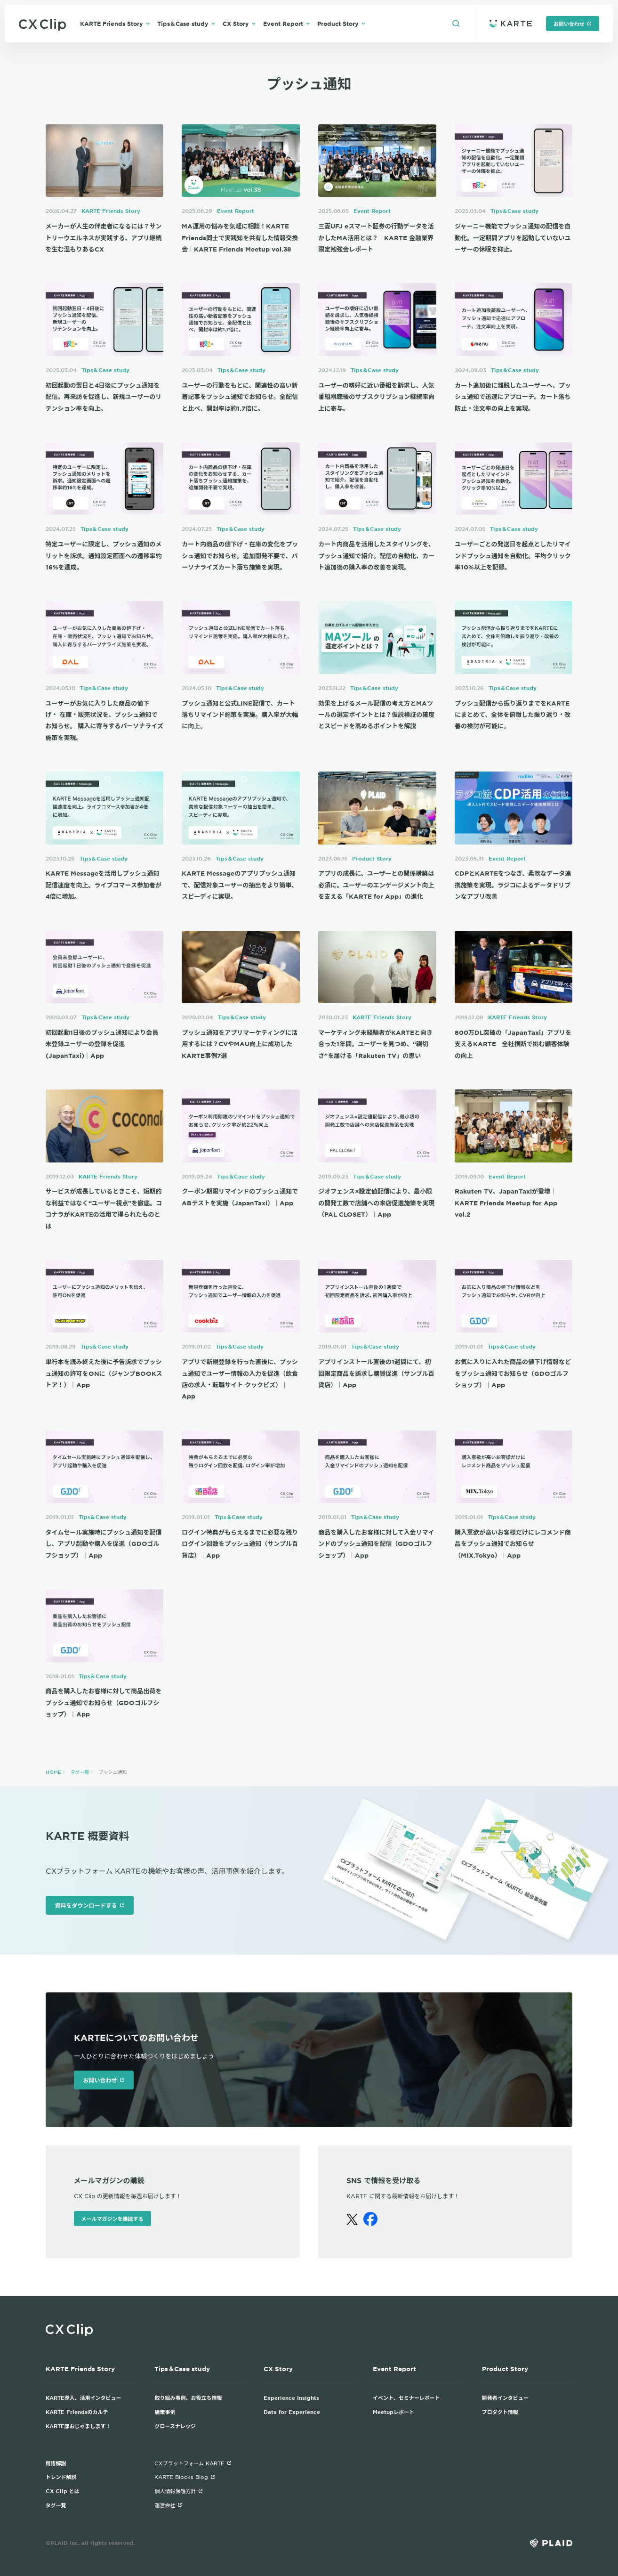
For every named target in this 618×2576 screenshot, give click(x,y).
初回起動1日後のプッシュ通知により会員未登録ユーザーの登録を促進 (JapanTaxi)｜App (102, 1044)
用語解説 (56, 2463)
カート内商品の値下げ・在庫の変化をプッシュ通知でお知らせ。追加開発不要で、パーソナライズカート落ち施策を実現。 (240, 555)
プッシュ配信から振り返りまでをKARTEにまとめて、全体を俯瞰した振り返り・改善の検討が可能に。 (512, 714)
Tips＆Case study (186, 23)
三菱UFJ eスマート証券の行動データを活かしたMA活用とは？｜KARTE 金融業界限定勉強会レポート (376, 237)
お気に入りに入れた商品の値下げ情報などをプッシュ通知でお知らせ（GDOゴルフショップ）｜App (513, 1373)
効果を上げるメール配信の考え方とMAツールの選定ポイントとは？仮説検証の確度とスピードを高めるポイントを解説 (376, 714)
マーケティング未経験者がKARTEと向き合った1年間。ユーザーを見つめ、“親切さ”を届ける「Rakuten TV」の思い (375, 1044)
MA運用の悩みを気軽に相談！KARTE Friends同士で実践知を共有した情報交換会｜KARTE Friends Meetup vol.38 (240, 237)
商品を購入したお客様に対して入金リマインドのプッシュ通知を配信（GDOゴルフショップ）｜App (376, 1543)
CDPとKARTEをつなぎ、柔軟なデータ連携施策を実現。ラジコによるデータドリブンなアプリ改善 (513, 885)
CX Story (239, 23)
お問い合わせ (573, 23)
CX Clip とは (63, 2490)
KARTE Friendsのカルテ (77, 2411)
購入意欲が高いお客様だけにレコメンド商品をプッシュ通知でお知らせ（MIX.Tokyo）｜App (513, 1543)
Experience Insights (291, 2397)
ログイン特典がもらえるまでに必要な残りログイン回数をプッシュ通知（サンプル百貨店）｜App (240, 1543)
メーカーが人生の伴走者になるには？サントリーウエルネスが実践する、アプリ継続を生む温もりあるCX (104, 237)
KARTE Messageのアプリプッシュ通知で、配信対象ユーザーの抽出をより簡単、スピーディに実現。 (239, 885)
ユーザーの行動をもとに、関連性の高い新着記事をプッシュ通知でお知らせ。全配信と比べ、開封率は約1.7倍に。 (240, 397)
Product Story (341, 23)
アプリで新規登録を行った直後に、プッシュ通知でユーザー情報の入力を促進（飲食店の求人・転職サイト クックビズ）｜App (240, 1379)
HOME (53, 1772)
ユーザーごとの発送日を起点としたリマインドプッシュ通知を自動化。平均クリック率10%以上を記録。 (513, 555)
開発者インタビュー (505, 2397)
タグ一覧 (80, 1772)
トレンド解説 (61, 2476)
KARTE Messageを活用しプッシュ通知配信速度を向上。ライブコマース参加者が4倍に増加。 (103, 885)
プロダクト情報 (500, 2411)
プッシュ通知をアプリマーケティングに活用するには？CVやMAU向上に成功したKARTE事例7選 (239, 1044)
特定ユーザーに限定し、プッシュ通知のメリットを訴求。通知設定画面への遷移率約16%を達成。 (104, 555)
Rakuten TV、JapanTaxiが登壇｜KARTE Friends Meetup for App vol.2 (506, 1202)
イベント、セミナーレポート (406, 2397)
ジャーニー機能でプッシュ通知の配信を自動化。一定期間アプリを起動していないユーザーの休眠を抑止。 (513, 237)
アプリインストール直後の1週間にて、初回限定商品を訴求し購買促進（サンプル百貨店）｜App (376, 1373)
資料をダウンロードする (89, 1905)
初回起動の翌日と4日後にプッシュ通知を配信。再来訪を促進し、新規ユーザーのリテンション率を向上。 (104, 397)
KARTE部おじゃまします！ (78, 2425)
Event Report (286, 23)
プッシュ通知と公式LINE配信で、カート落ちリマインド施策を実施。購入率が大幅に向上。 (240, 714)
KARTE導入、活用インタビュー (83, 2397)
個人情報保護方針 (178, 2490)
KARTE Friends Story (115, 23)
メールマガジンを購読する (112, 2218)
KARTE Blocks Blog (184, 2476)
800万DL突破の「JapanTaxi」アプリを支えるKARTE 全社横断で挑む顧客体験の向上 (513, 1044)
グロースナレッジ (174, 2425)
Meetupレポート (393, 2411)
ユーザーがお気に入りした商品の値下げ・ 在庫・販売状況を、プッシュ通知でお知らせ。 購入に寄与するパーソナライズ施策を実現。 (104, 720)
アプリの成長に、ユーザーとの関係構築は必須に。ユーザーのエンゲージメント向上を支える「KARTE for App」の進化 (376, 885)
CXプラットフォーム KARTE (193, 2463)
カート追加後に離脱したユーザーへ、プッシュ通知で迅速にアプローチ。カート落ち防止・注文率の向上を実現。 (513, 397)
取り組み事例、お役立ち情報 (188, 2397)
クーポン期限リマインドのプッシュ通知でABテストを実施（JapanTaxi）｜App (240, 1196)
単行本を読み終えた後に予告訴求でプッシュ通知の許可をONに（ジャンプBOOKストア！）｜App (104, 1373)
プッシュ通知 (113, 1772)
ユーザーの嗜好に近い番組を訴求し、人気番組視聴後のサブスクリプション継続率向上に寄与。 (376, 397)
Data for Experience (292, 2411)
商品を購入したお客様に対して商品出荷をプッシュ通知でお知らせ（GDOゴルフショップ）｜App (104, 1702)
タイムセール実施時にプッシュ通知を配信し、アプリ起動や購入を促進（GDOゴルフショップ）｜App (104, 1543)
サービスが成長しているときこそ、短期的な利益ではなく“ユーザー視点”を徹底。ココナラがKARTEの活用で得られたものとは (104, 1208)
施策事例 (164, 2411)
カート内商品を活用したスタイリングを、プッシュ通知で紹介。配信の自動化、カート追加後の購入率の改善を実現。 (376, 555)
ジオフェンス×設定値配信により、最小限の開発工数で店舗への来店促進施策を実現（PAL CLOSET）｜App (376, 1202)
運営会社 (168, 2505)
